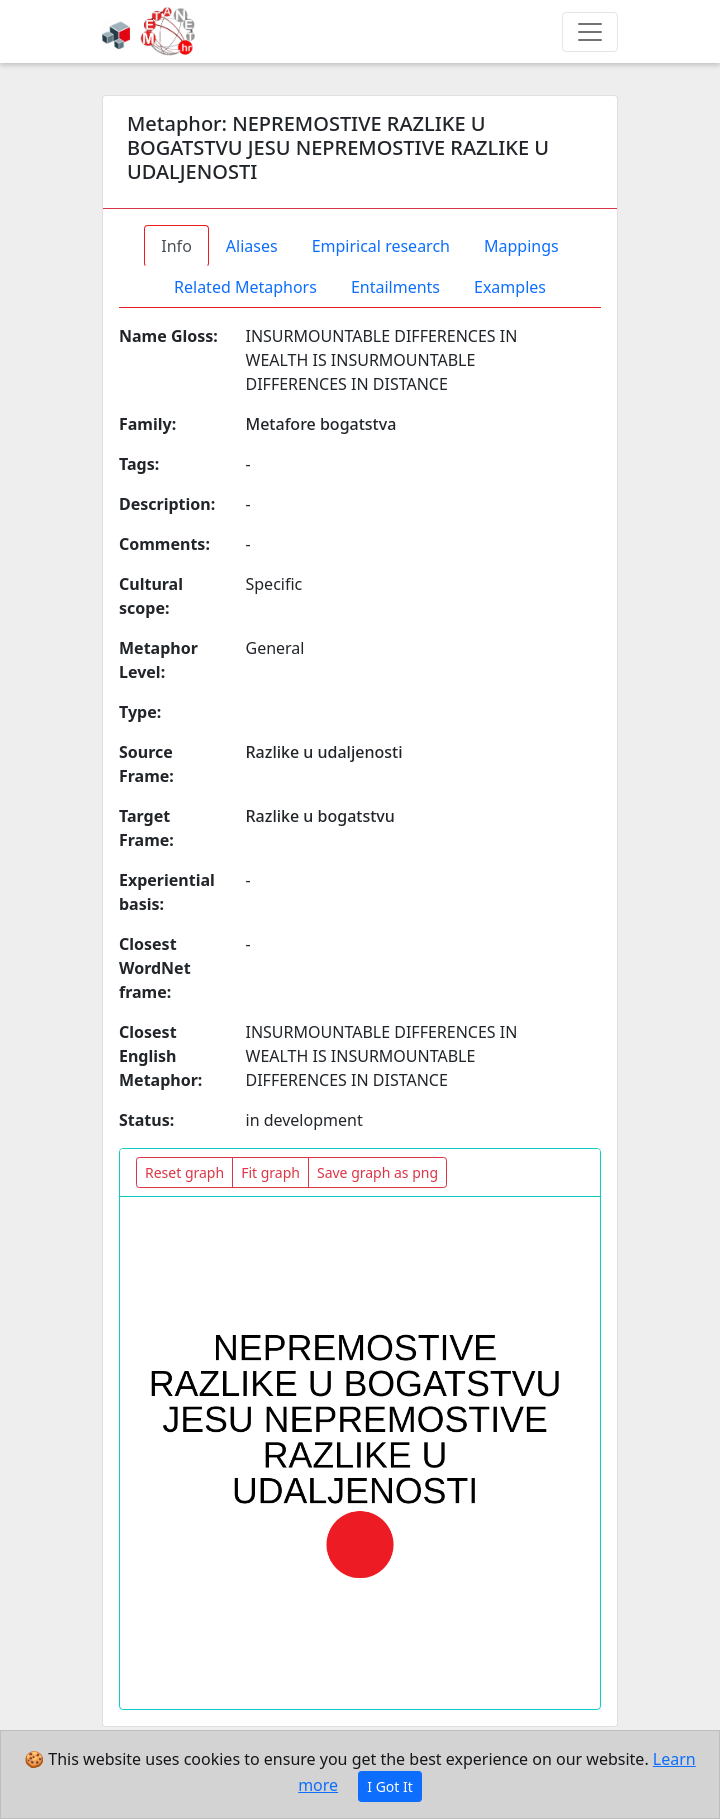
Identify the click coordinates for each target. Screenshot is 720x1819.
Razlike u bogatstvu (320, 816)
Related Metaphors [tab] (245, 287)
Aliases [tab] (252, 246)
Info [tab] (176, 246)
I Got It (390, 1786)
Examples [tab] (510, 287)
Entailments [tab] (395, 287)
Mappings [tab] (521, 246)
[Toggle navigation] (590, 32)
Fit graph (270, 1172)
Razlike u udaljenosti (324, 752)
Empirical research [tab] (381, 246)
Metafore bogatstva (321, 424)
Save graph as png (377, 1172)
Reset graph (184, 1172)
